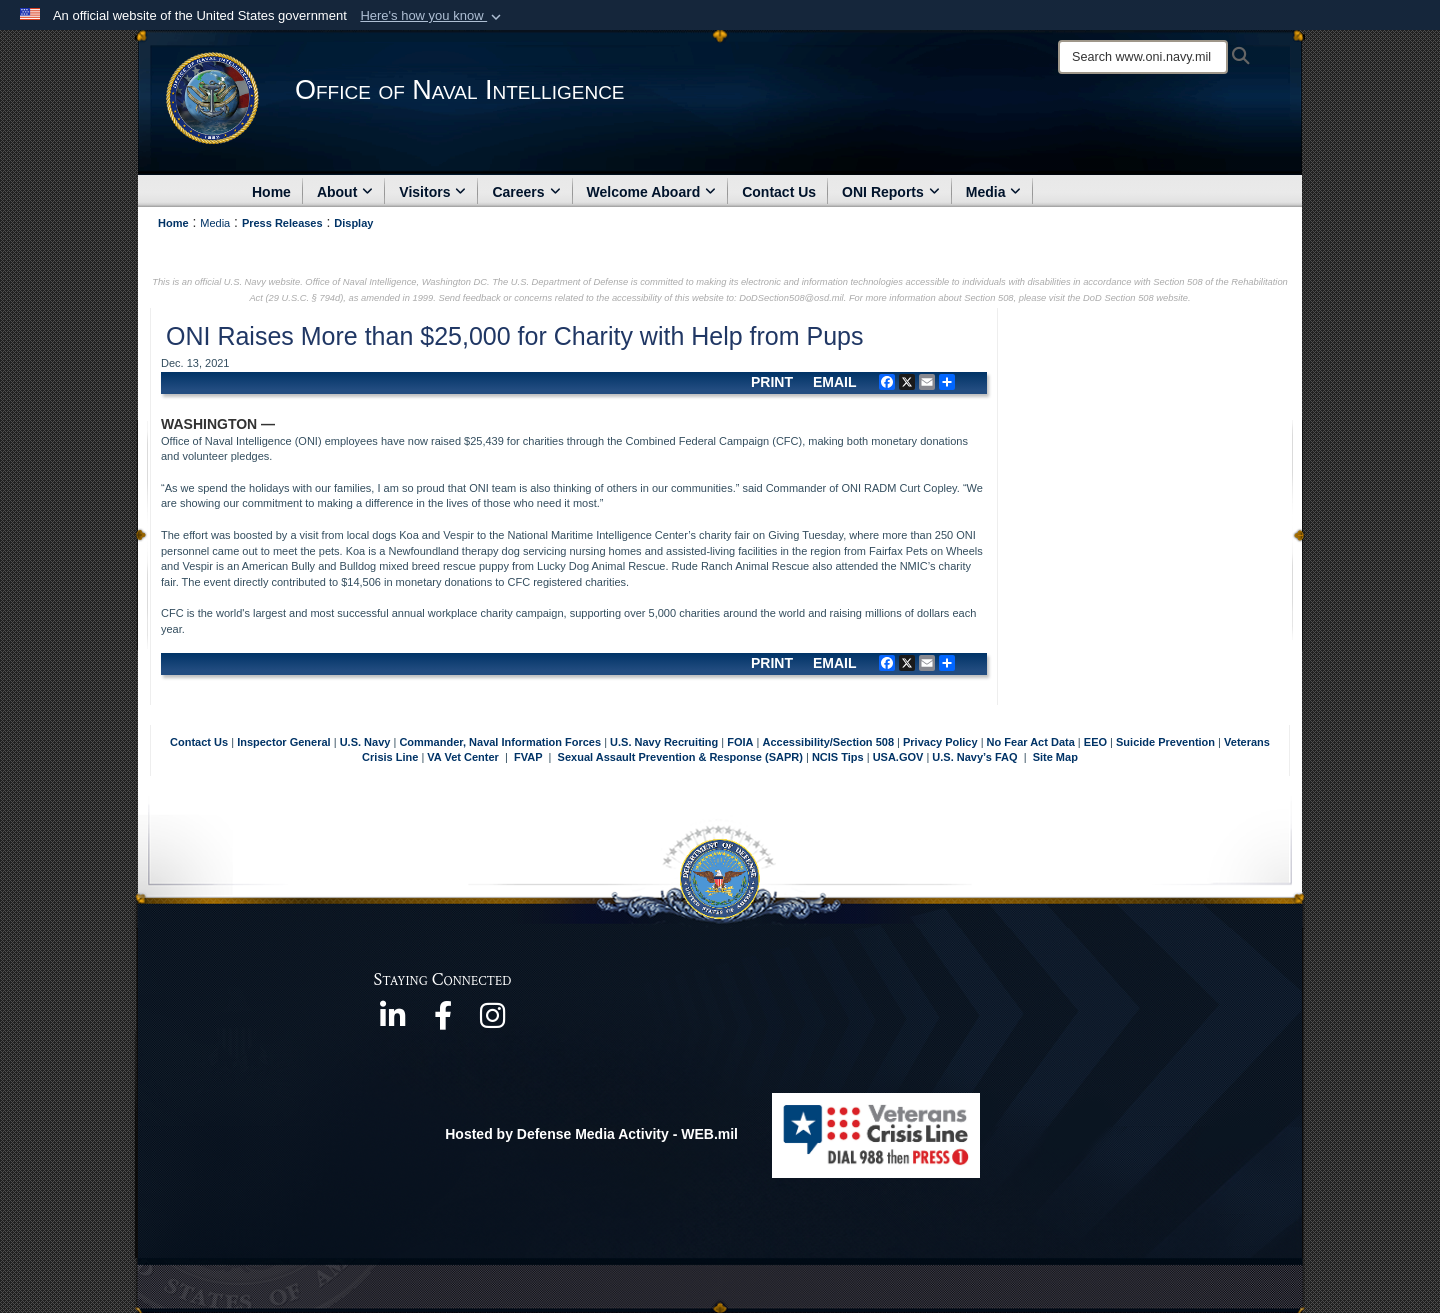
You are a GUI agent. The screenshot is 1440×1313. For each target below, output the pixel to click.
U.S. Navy (365, 742)
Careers (526, 192)
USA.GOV (900, 757)
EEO (1097, 742)
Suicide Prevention (1165, 742)
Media (994, 192)
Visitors (432, 192)
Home (271, 192)
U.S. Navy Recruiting (664, 742)
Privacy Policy (940, 742)
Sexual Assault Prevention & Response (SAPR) (680, 757)
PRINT (772, 382)
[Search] (1143, 57)
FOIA (740, 742)
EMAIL (835, 382)
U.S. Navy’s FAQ (974, 757)
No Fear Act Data (1031, 742)
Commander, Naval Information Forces (500, 742)
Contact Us (779, 192)
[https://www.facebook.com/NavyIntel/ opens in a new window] (443, 1022)
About (345, 192)
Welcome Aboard (652, 192)
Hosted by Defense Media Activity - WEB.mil (591, 1134)
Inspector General (284, 742)
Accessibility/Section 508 (830, 742)
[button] (432, 16)
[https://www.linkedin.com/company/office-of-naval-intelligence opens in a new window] (393, 1022)
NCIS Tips (839, 757)
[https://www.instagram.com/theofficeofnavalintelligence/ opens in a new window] (493, 1022)
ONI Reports (891, 192)
